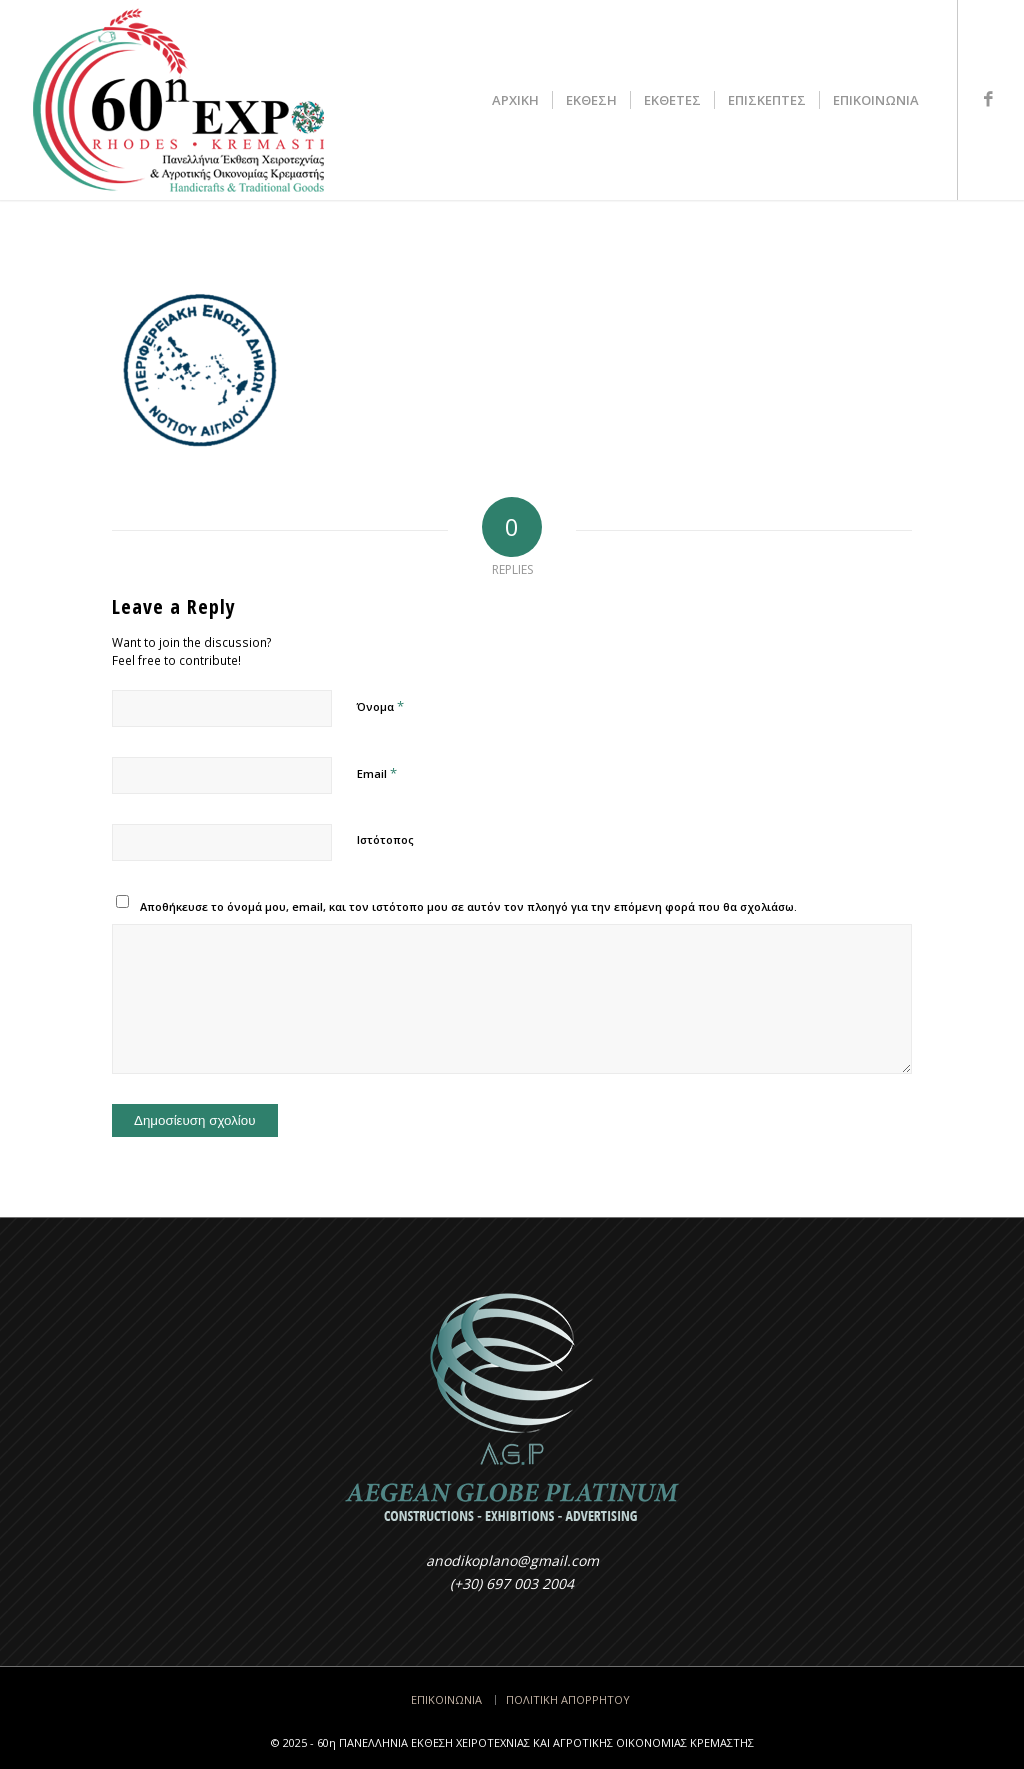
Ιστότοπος (385, 839)
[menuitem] (515, 100)
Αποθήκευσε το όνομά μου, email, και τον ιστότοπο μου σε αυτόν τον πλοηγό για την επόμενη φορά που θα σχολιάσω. (468, 906)
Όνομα (380, 706)
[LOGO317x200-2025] (178, 100)
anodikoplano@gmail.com (512, 1560)
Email (377, 773)
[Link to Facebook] (989, 99)
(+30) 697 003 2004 (512, 1583)
